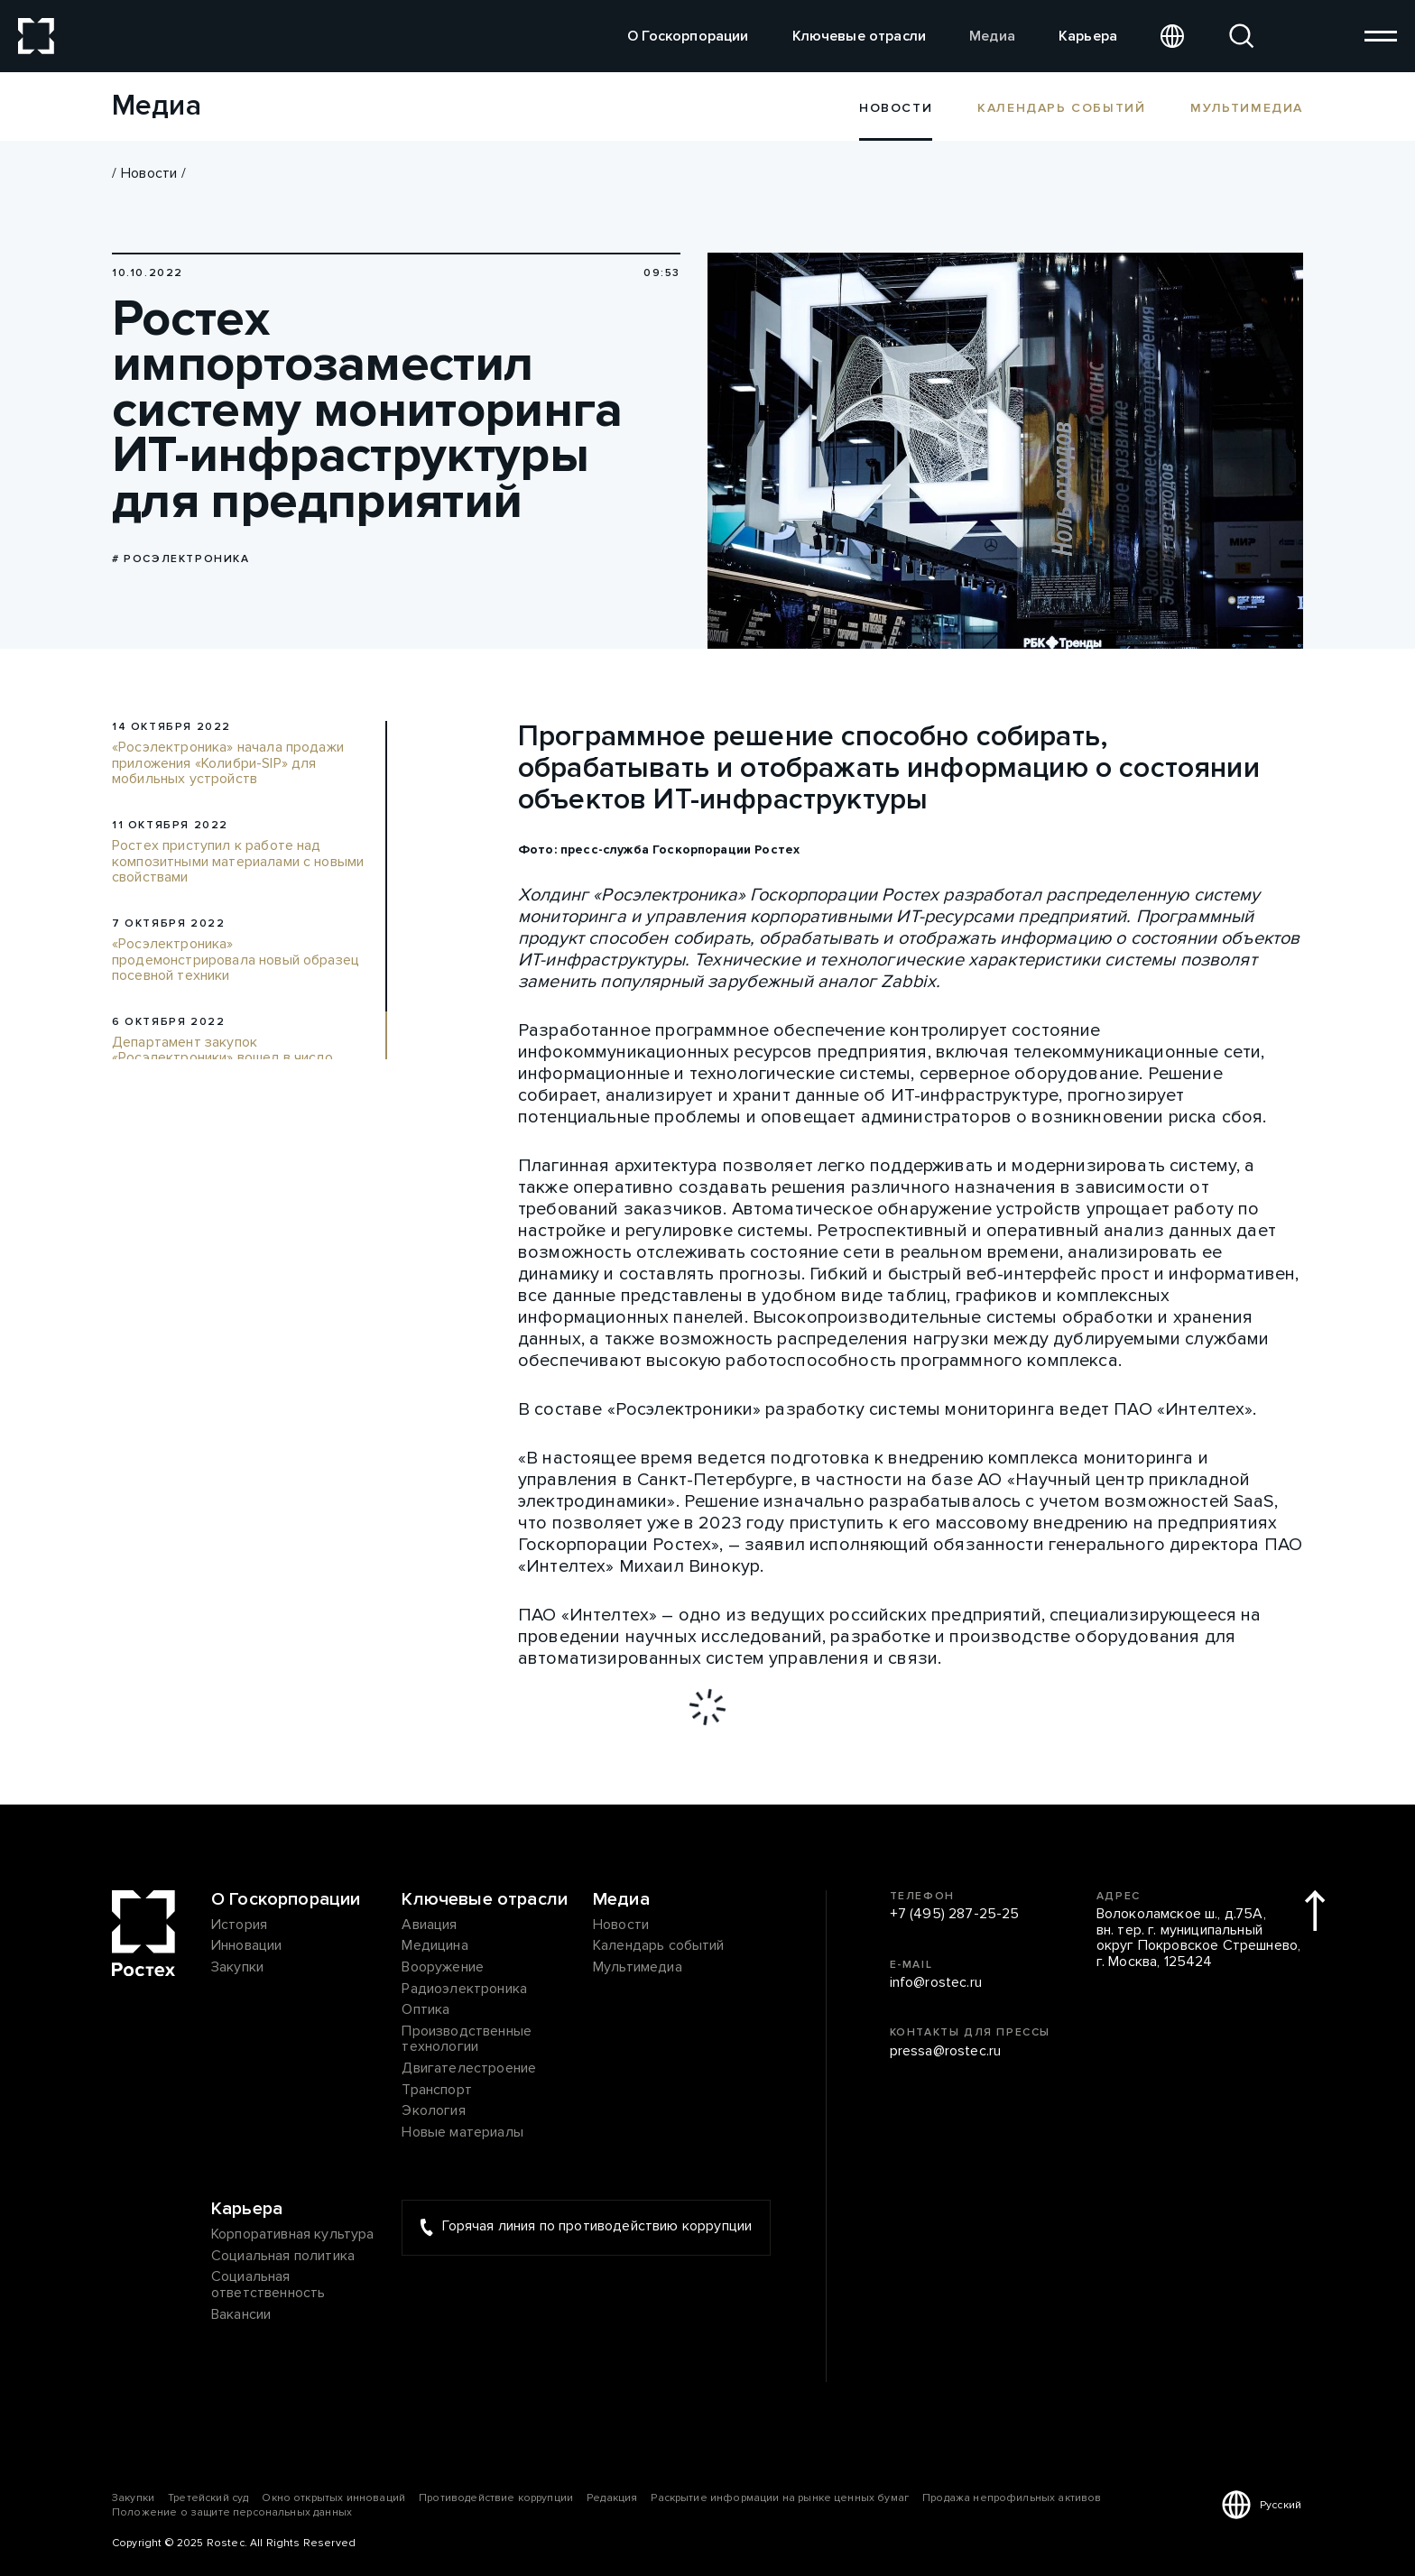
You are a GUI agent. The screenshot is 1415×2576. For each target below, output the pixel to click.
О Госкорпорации (687, 36)
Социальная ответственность (268, 2285)
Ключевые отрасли (859, 36)
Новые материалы (462, 2133)
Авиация (429, 1925)
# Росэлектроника (181, 559)
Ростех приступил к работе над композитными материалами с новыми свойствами (238, 862)
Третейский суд (208, 2498)
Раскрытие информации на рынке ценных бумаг (780, 2498)
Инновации (246, 1946)
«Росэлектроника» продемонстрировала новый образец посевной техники (235, 960)
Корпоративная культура (293, 2235)
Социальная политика (283, 2256)
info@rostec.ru (936, 1983)
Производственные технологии (467, 2039)
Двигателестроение (469, 2069)
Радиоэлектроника (464, 1989)
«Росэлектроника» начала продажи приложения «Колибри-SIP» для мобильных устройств (228, 764)
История (239, 1925)
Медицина (434, 1946)
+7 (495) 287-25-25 (955, 1915)
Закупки (237, 1968)
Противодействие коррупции (496, 2498)
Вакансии (241, 2315)
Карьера (1088, 36)
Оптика (425, 2010)
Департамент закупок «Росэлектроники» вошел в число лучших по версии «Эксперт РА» (222, 1059)
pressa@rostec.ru (946, 2052)
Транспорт (436, 2090)
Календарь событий (1061, 107)
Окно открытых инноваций (333, 2498)
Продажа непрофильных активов (1011, 2498)
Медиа (992, 36)
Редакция (612, 2498)
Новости (149, 173)
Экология (433, 2111)
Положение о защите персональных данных (232, 2512)
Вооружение (443, 1968)
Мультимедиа (1246, 107)
